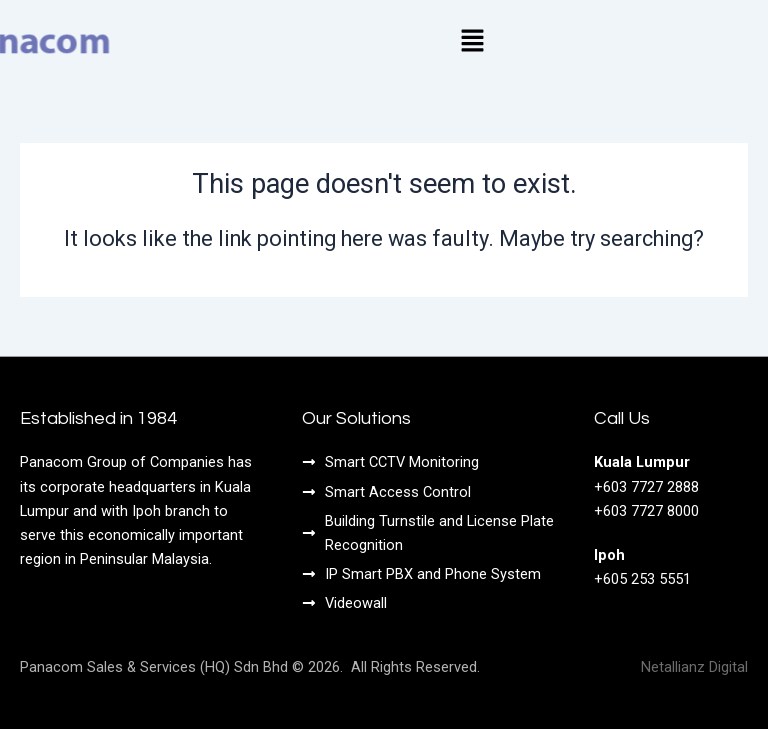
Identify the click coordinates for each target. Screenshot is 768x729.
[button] (472, 42)
